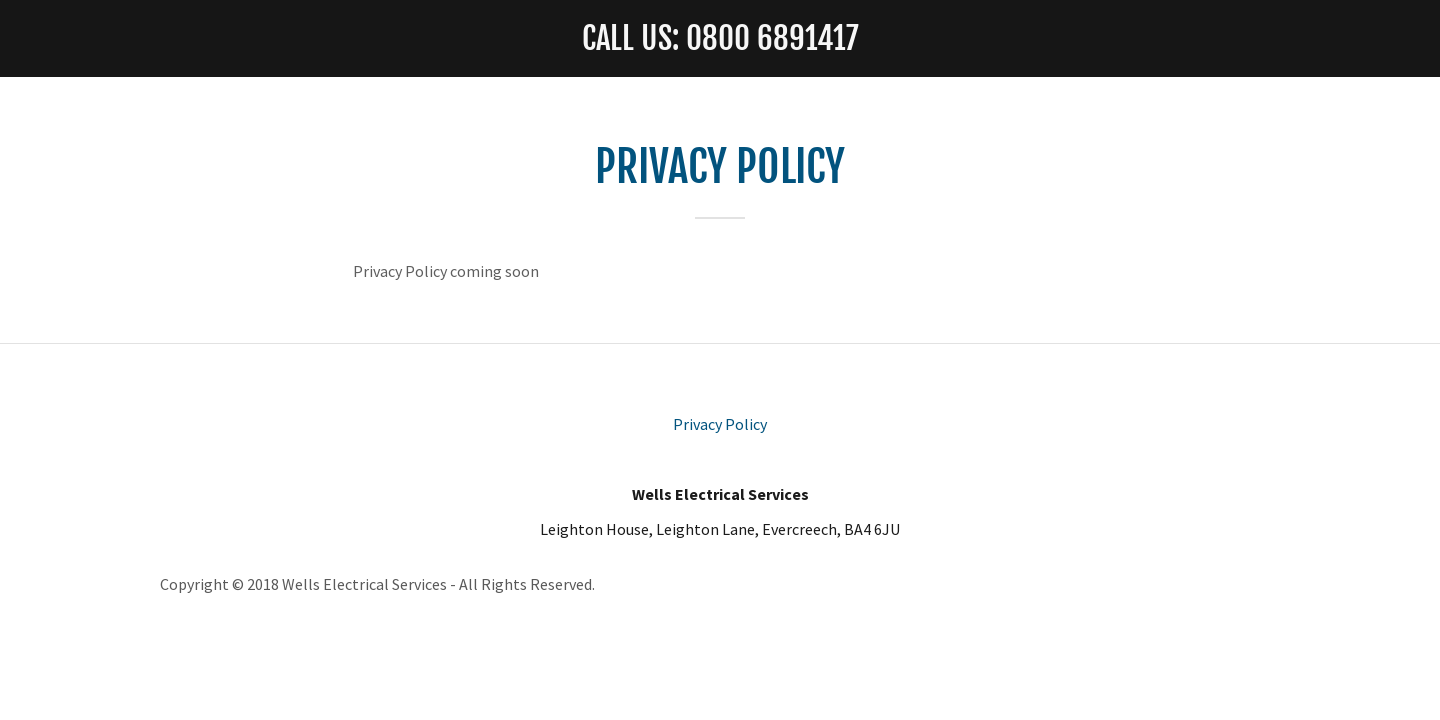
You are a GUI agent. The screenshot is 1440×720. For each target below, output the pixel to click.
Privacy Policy (720, 424)
